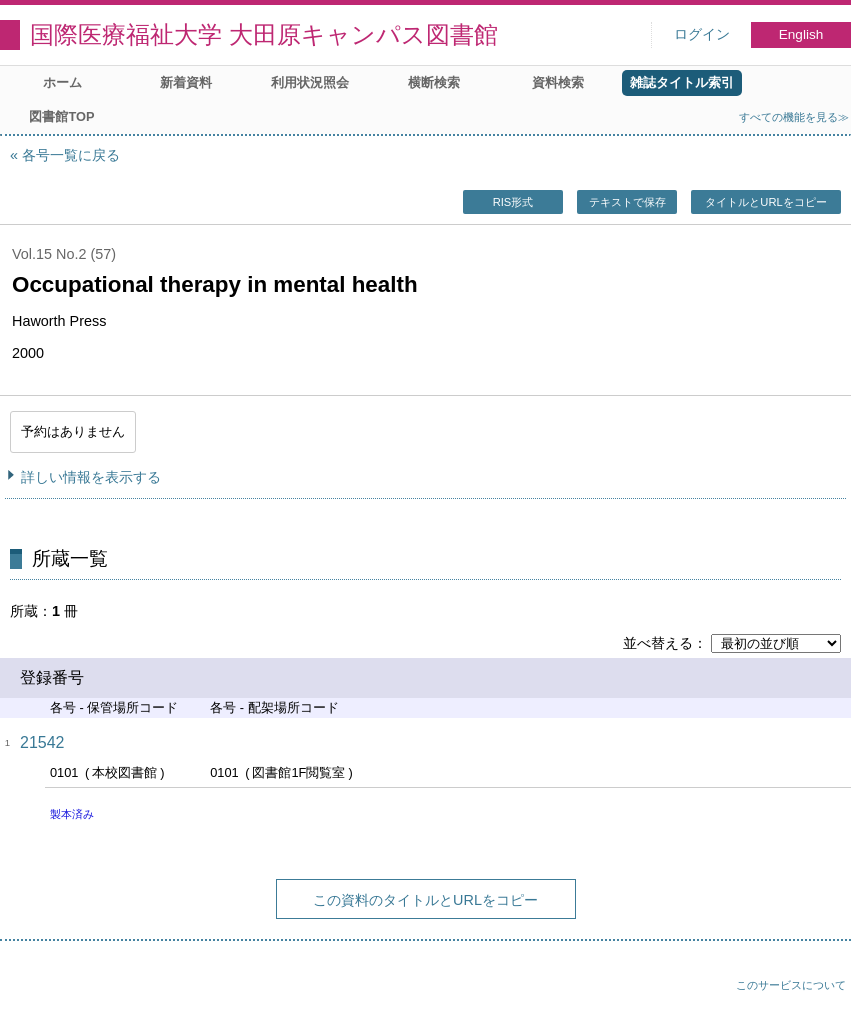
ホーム (62, 82)
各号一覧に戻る (71, 155)
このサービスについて (791, 985)
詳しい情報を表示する (91, 477)
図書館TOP (61, 116)
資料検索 (558, 82)
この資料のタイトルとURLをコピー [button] (425, 900)
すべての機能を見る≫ (794, 117)
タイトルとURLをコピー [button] (765, 202)
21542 (42, 742)
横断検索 (434, 82)
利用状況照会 (310, 82)
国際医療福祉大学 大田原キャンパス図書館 (264, 34)
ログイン (702, 34)
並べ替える (658, 643)
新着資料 (186, 82)
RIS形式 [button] (513, 202)
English (801, 34)
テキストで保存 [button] (627, 202)
